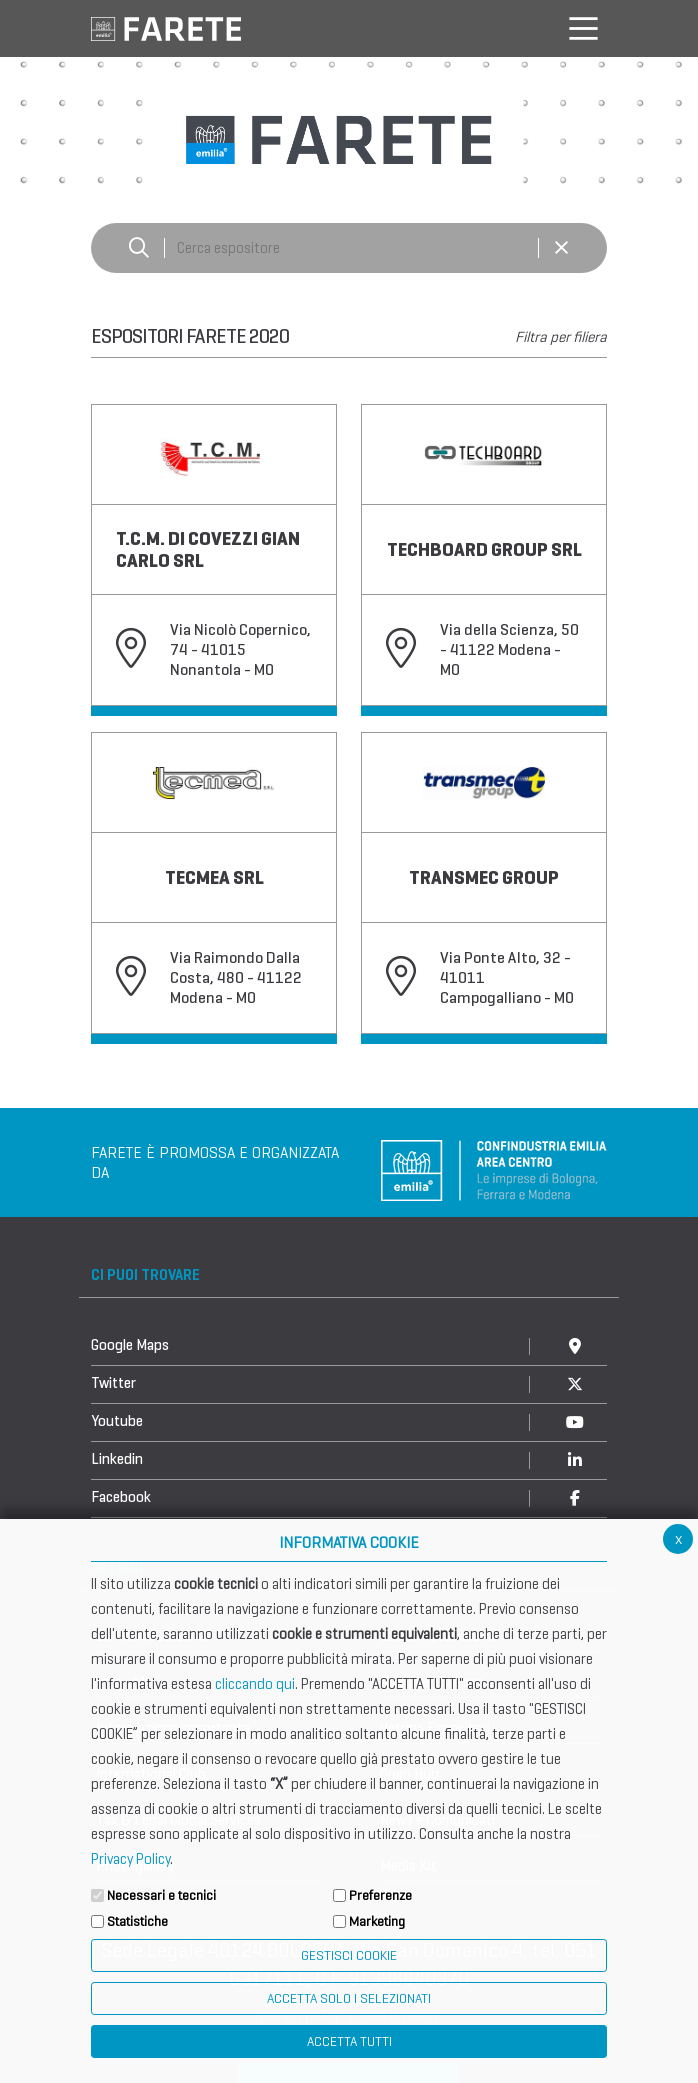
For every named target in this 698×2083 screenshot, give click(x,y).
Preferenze (380, 1895)
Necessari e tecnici (161, 1895)
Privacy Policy (130, 1859)
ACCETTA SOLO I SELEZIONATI (349, 1998)
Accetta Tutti (349, 2041)
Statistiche (137, 1921)
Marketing (377, 1921)
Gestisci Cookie (349, 1955)
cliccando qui (255, 1684)
